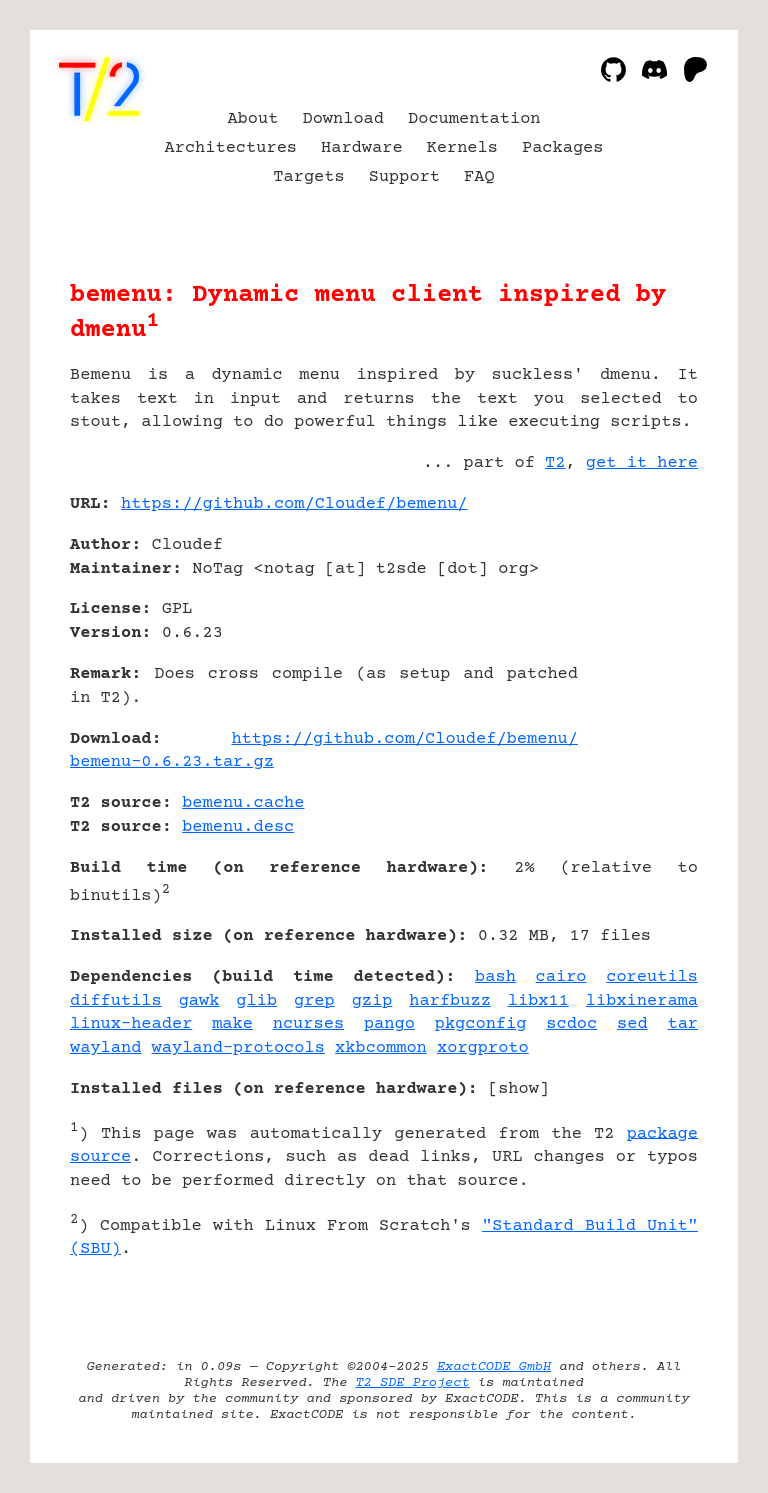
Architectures (231, 148)
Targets (308, 177)
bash (495, 977)
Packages (563, 148)
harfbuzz (450, 1001)
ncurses (308, 1024)
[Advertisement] (638, 623)
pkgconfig (481, 1024)
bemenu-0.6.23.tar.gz (172, 762)
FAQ (479, 177)
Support (404, 177)
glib (256, 1001)
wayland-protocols (238, 1048)
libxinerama (642, 1001)
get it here (642, 463)
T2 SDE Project (412, 1383)
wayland (105, 1048)
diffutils (116, 1001)
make (232, 1024)
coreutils (652, 977)
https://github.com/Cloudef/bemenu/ (294, 504)
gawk (199, 1001)
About (252, 119)
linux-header (131, 1024)
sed (632, 1024)
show (518, 1089)
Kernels (462, 148)
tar (682, 1024)
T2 (555, 463)
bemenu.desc (238, 827)
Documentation (474, 119)
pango (389, 1024)
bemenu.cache (243, 803)
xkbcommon (381, 1048)
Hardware (362, 148)
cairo (561, 977)
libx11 (538, 1001)
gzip (372, 1001)
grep (314, 1001)
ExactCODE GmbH (494, 1367)
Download (343, 119)
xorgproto (483, 1048)
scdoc (571, 1024)
